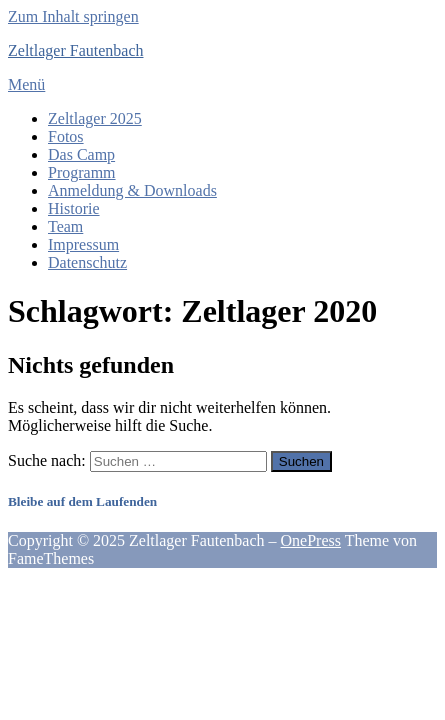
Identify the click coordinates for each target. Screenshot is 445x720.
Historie (74, 208)
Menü (26, 84)
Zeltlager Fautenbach (76, 50)
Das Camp (81, 154)
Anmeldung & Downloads (132, 190)
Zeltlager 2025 (95, 118)
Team (65, 226)
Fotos (66, 136)
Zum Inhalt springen (73, 16)
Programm (82, 172)
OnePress (311, 540)
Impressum (83, 244)
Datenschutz (87, 262)
